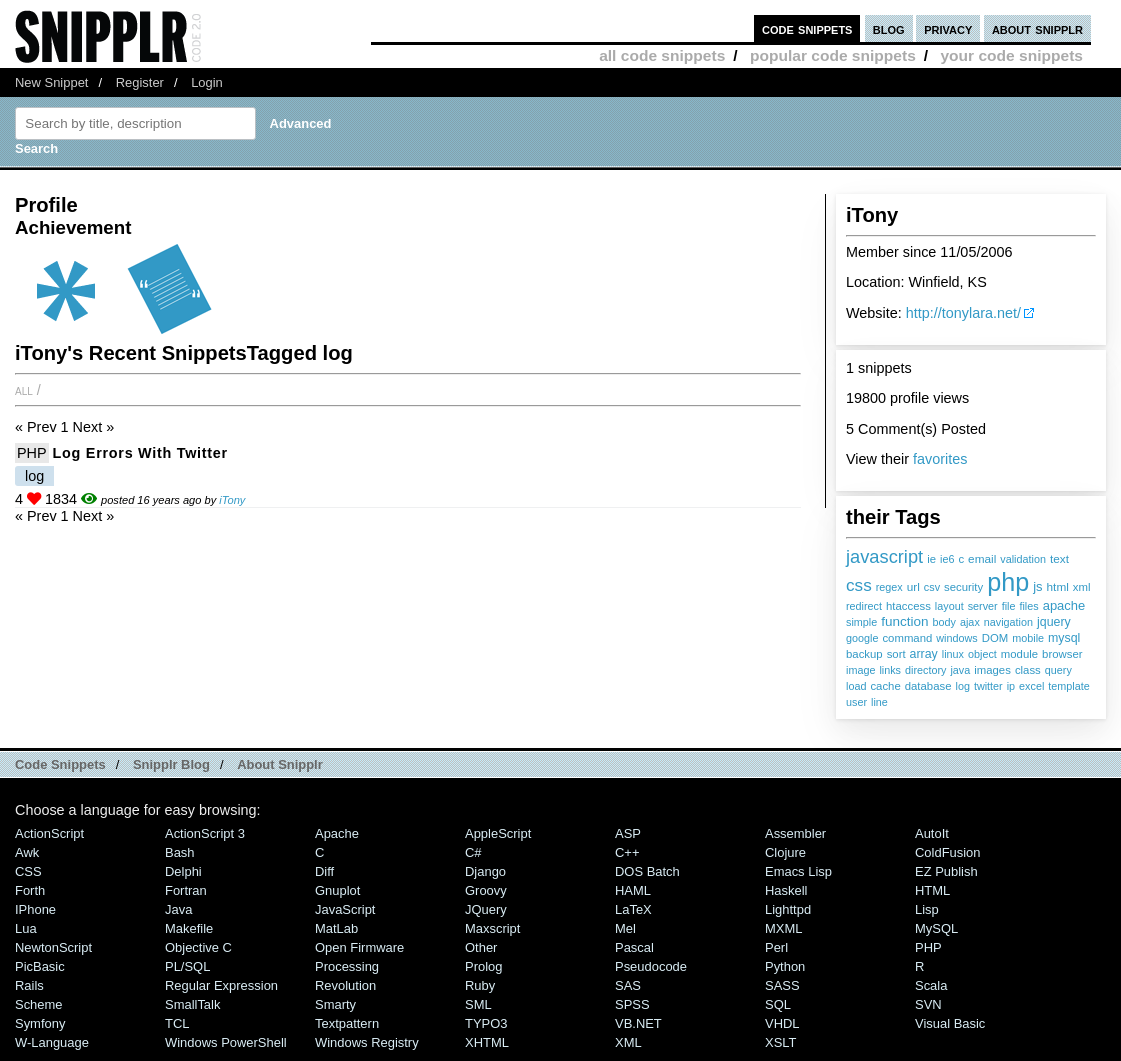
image (860, 670)
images (992, 670)
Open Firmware (359, 947)
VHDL (782, 1023)
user (856, 702)
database (928, 686)
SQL (778, 1004)
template (1068, 686)
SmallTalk (192, 1004)
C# (473, 852)
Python (785, 966)
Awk (27, 852)
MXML (783, 928)
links (890, 670)
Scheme (39, 1004)
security (963, 587)
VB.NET (638, 1023)
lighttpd (788, 909)
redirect (864, 606)
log (962, 686)
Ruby (480, 985)
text (1059, 559)
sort (896, 654)
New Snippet (51, 82)
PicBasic (40, 966)
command (907, 638)
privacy (948, 28)
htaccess (908, 606)
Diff (324, 871)
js (1037, 586)
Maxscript (492, 928)
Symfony (40, 1023)
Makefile (189, 928)
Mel (625, 928)
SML (478, 1004)
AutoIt (932, 833)
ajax (970, 622)
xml (1082, 587)
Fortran (186, 890)
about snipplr (1037, 28)
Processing (347, 966)
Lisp (927, 909)
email (982, 559)
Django (485, 871)
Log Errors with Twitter (140, 453)
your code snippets (1011, 55)
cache (885, 686)
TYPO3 (486, 1023)
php (1008, 582)
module (1019, 654)
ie (931, 559)
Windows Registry (367, 1042)
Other (481, 947)
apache (1064, 605)
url (913, 587)
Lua (26, 928)
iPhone (35, 909)
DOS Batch (647, 871)
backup (864, 654)
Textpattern (347, 1023)
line (879, 702)
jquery (1054, 622)
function (904, 621)
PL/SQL (187, 966)
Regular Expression (221, 985)
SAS (628, 985)
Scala (931, 985)
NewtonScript (53, 947)
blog (889, 28)
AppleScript (498, 833)
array (924, 654)
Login (207, 82)
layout (949, 606)
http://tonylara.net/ (963, 313)
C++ (627, 852)
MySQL (936, 928)
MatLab (336, 928)
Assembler (795, 833)
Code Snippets (60, 764)
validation (1023, 559)
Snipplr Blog (171, 764)
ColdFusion (948, 852)
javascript (884, 556)
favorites (940, 459)
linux (953, 654)
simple (861, 622)
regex (889, 587)
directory (925, 670)
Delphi (183, 871)
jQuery (486, 909)
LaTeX (633, 909)
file (1009, 606)
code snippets (807, 28)
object (982, 654)
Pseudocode (651, 966)
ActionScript (49, 833)
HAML (633, 890)
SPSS (632, 1004)
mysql (1064, 638)
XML (628, 1042)
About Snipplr (280, 764)
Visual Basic (950, 1023)
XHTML (487, 1042)
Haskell (786, 890)
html (1058, 587)
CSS (28, 871)
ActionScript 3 (205, 833)
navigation (1008, 622)
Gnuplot (337, 890)
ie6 (947, 559)
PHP (32, 453)
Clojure (785, 852)
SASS (782, 985)
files (1028, 606)
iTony (232, 500)
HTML (932, 890)
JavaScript (345, 909)
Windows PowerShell (226, 1042)
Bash (180, 852)
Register (140, 82)
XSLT (780, 1042)
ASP (628, 833)
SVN (928, 1004)
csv (932, 587)
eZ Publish (946, 871)
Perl (776, 947)
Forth (30, 890)
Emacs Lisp (798, 871)
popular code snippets (833, 55)
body (944, 622)
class (1028, 670)
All (24, 390)
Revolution (345, 985)
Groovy (486, 890)
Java (178, 909)
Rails (29, 985)
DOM (995, 638)
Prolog (483, 966)
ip (1011, 686)
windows (956, 638)
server (983, 606)
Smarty (335, 1004)
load (856, 686)
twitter (988, 686)
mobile (1028, 638)
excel (1031, 686)
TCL (177, 1023)
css (859, 585)
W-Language (52, 1042)
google (862, 638)
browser (1062, 654)
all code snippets (662, 55)
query (1058, 670)
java (960, 670)
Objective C (198, 947)
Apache (337, 833)
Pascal (634, 947)
